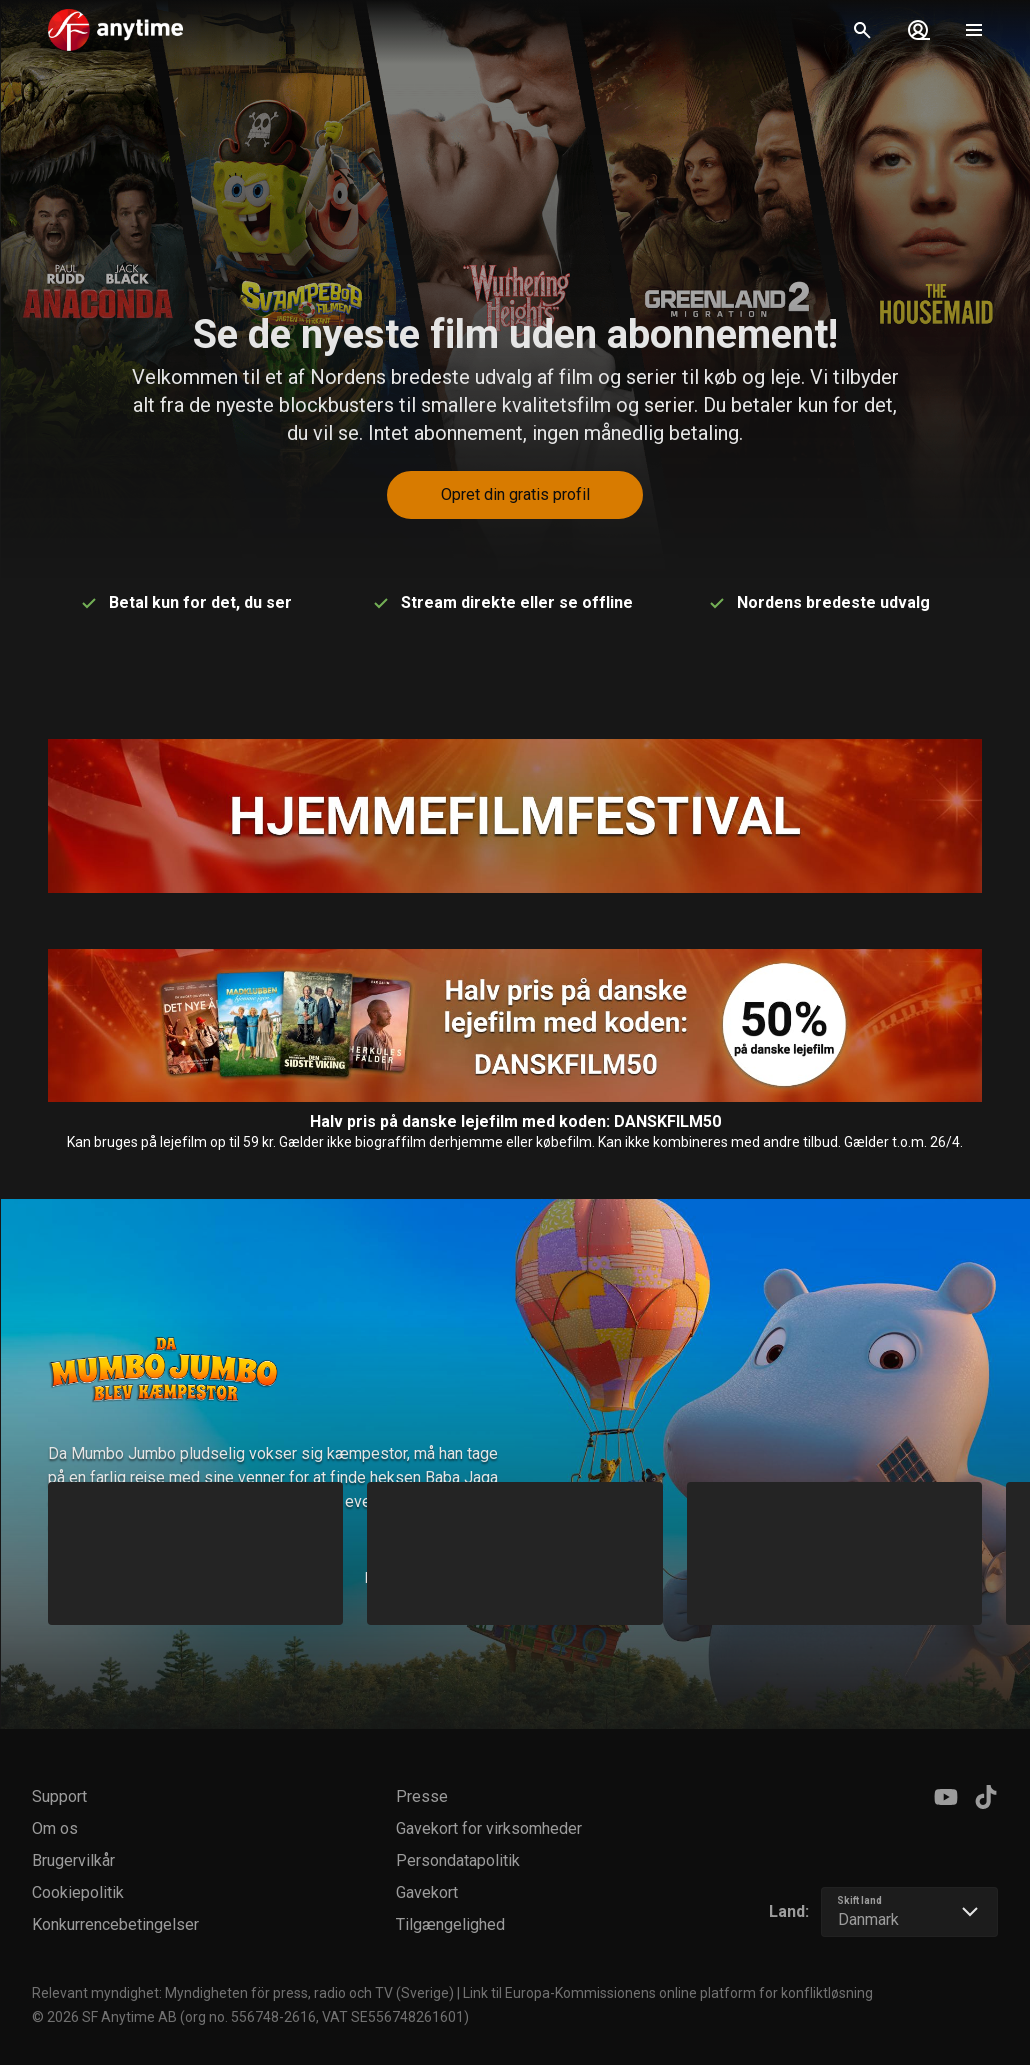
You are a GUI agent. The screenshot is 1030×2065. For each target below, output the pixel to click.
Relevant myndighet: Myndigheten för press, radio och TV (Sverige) (243, 1993)
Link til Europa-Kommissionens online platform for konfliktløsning (668, 1993)
